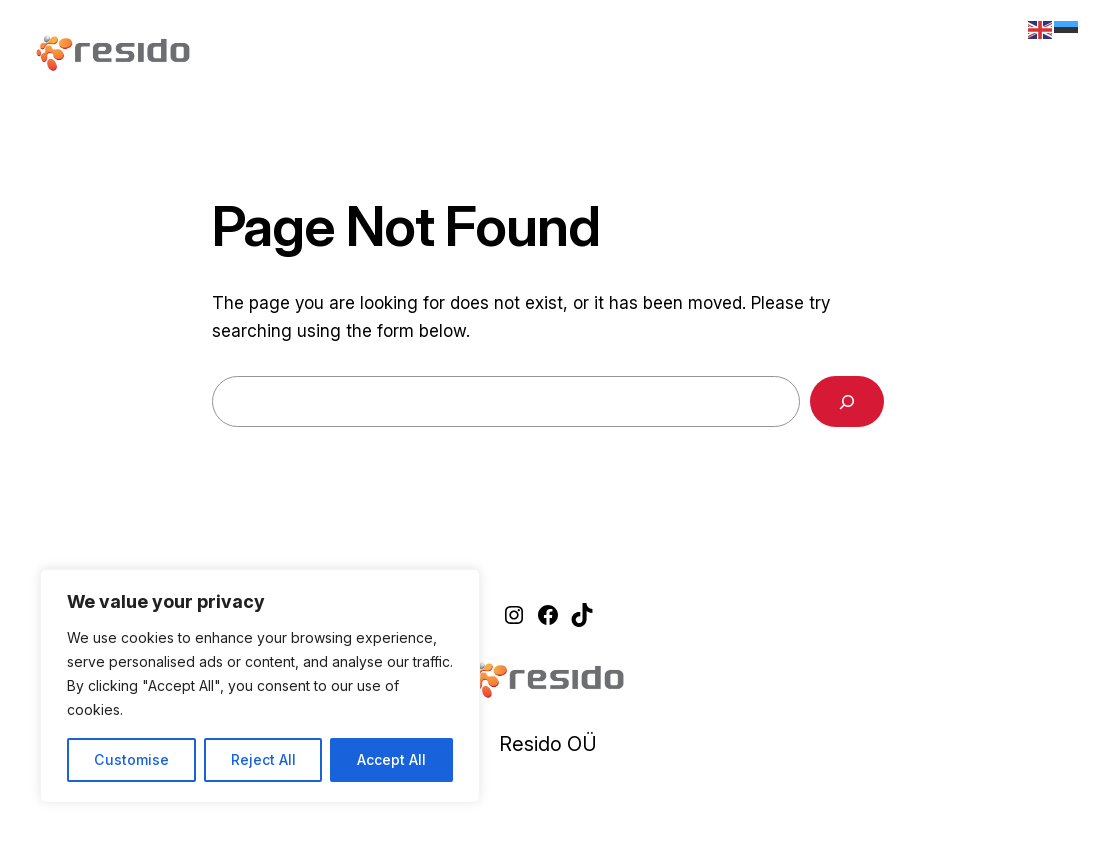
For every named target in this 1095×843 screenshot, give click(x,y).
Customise (131, 759)
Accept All (391, 759)
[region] (260, 686)
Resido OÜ (548, 744)
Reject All (263, 759)
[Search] (847, 401)
